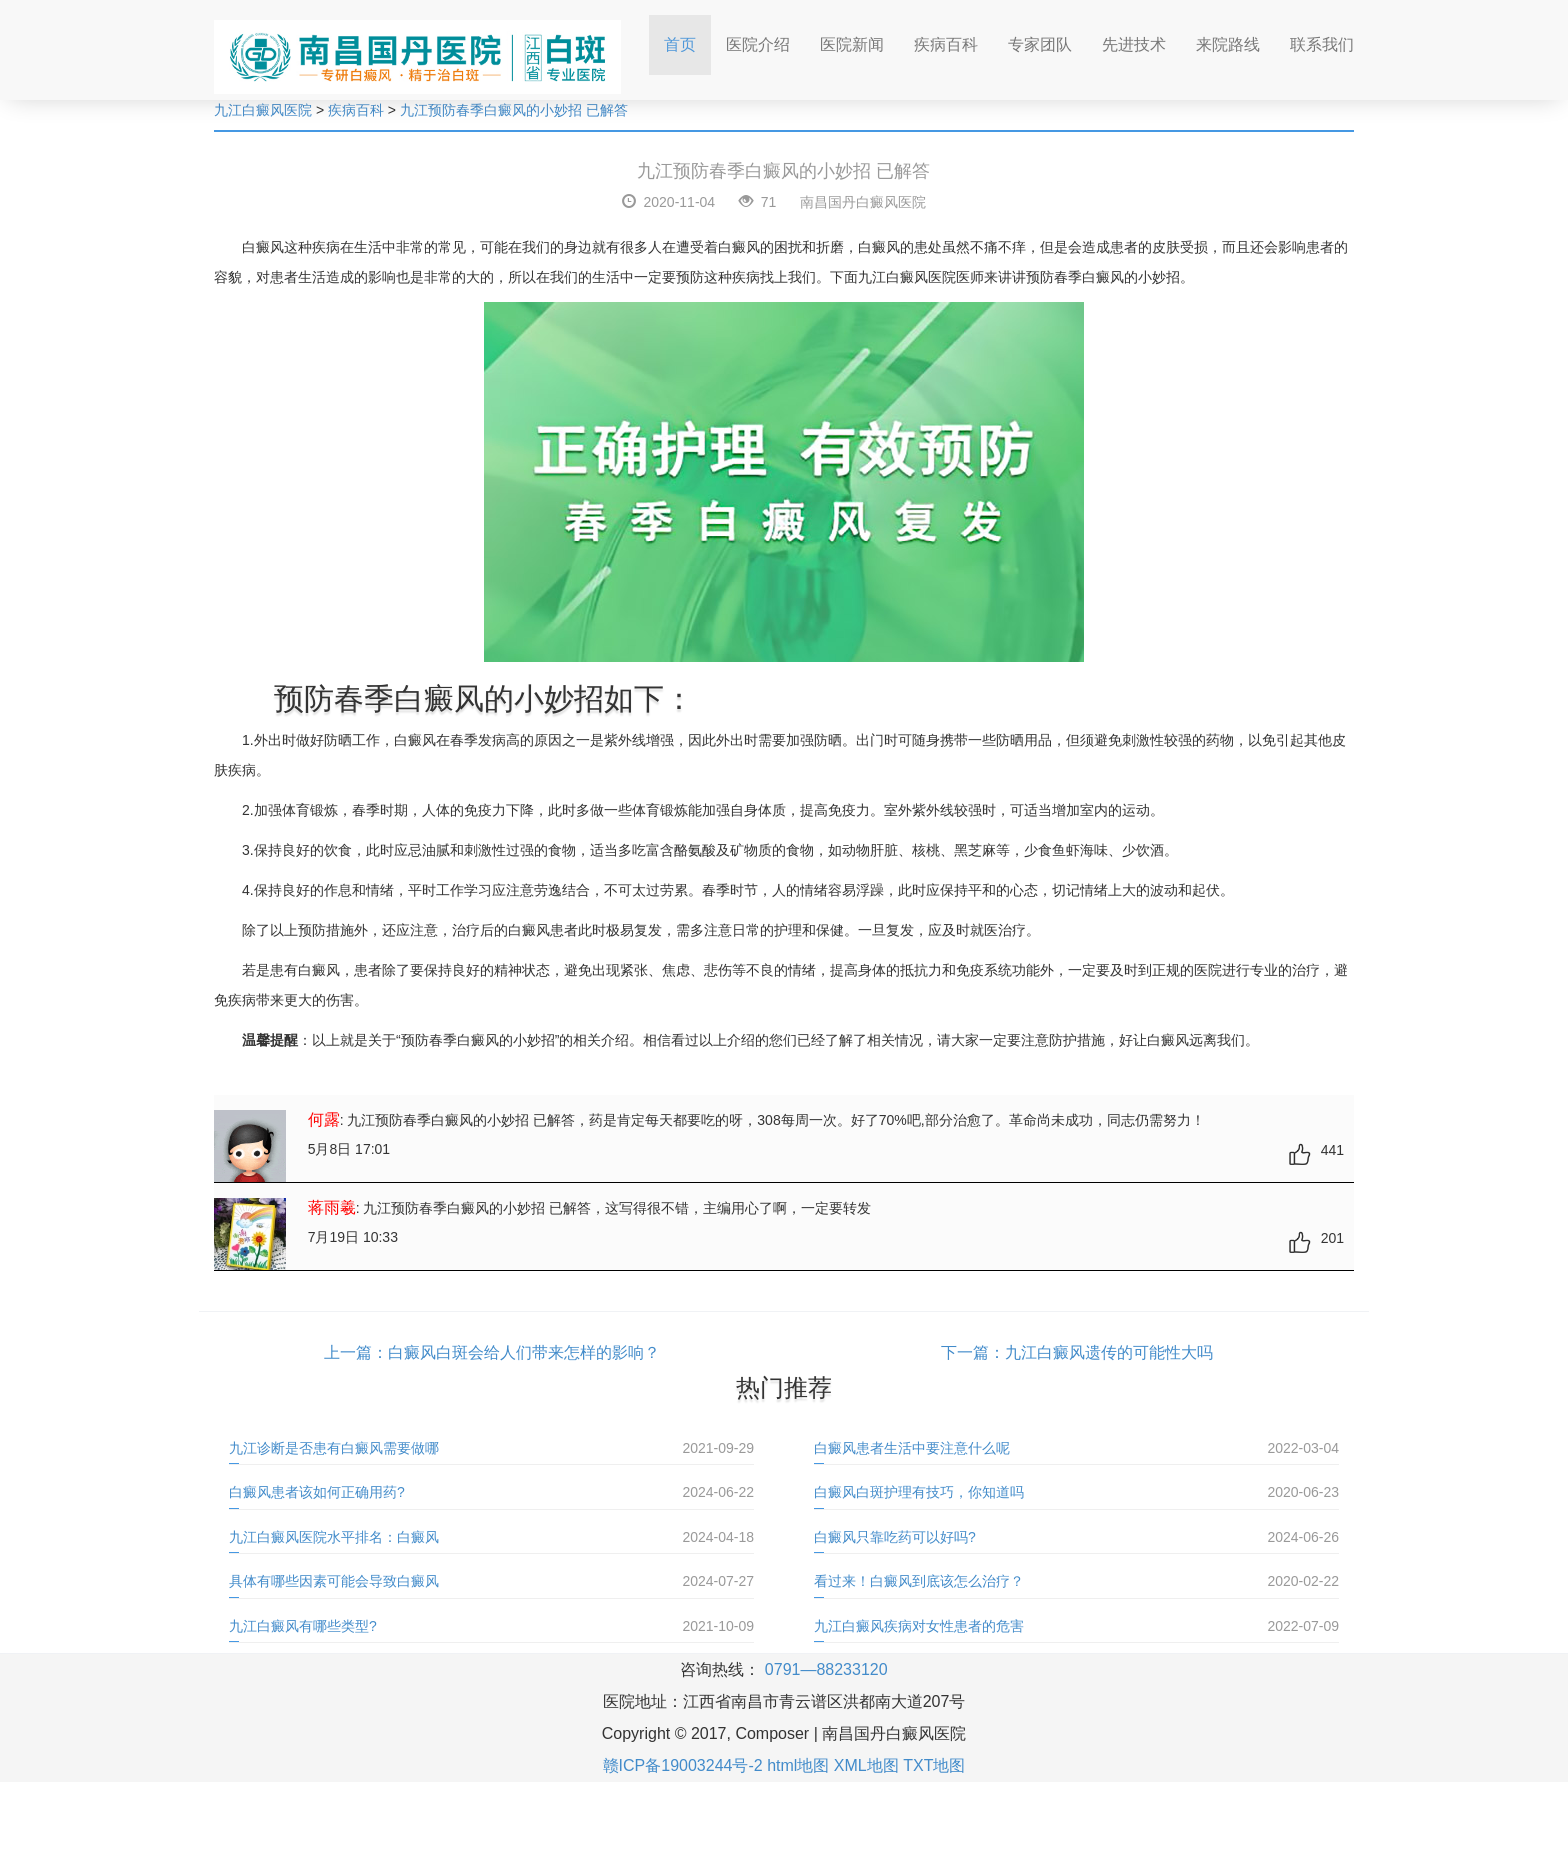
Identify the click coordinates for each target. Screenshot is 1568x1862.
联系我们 (1322, 44)
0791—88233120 (826, 1669)
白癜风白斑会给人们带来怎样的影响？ (524, 1352)
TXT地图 (934, 1765)
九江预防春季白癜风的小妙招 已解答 (514, 110)
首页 (687, 38)
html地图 (798, 1765)
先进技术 (1134, 44)
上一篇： (356, 1352)
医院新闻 (852, 44)
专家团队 (1040, 44)
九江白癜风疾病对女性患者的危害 (919, 1626)
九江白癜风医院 (263, 110)
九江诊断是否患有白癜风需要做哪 (334, 1448)
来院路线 (1228, 44)
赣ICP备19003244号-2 (683, 1765)
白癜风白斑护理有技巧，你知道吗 (919, 1492)
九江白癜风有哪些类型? (303, 1626)
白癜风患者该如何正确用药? (317, 1492)
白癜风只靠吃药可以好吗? (895, 1537)
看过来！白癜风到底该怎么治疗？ (919, 1581)
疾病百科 (946, 44)
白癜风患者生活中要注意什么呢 (912, 1448)
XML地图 (866, 1765)
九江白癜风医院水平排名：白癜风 (334, 1537)
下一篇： (973, 1352)
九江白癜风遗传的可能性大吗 (1109, 1352)
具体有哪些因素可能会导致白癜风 (334, 1581)
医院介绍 (758, 44)
